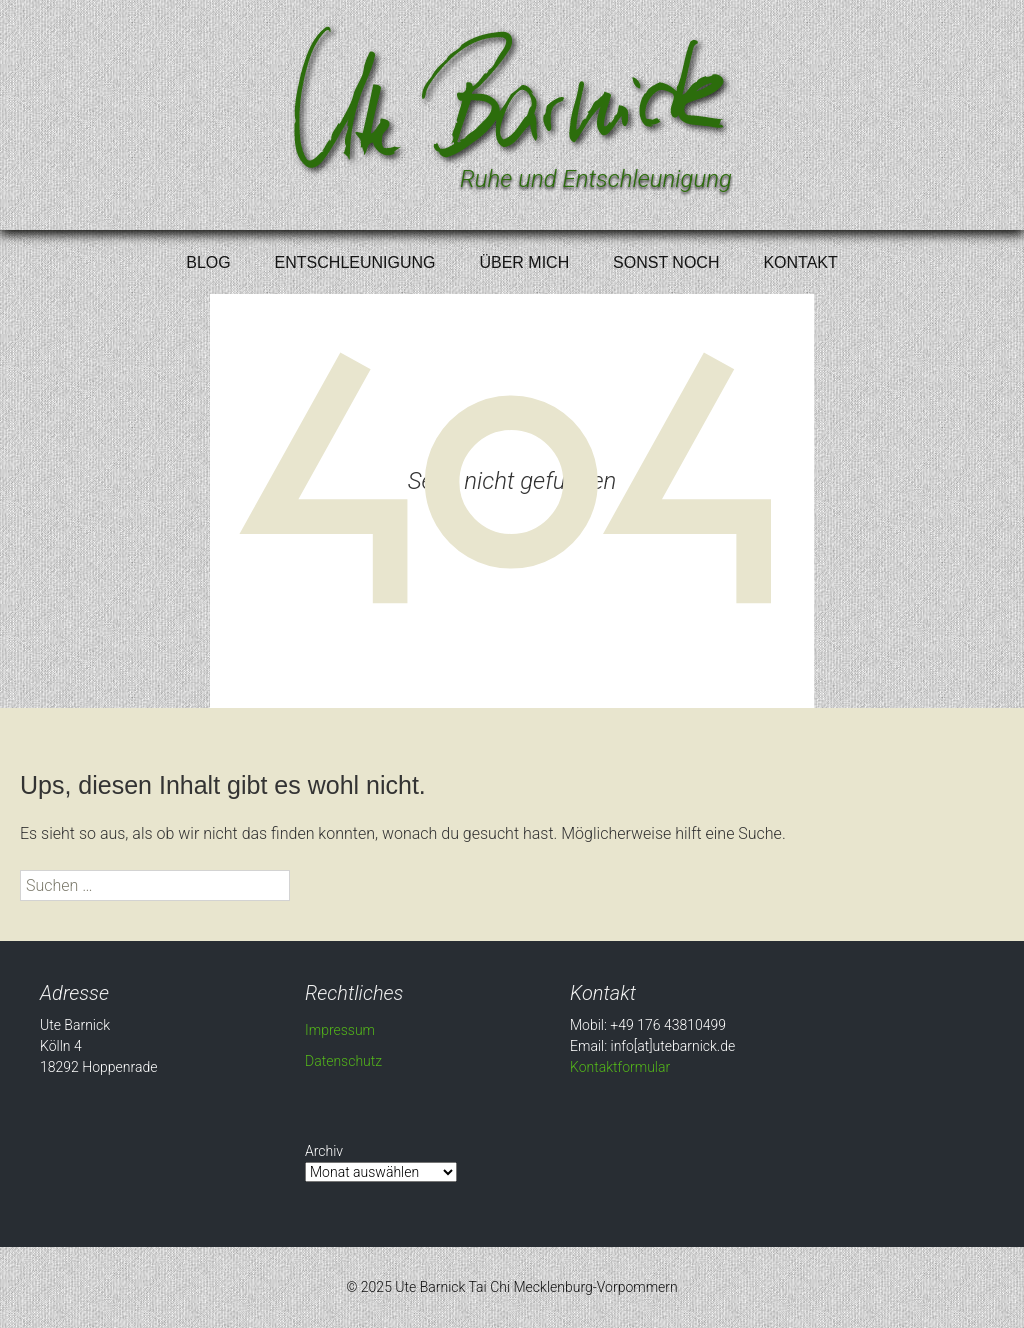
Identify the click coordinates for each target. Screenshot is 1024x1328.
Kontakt (800, 262)
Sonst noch (666, 262)
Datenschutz (343, 1061)
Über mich (524, 262)
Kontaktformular (620, 1067)
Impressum (340, 1030)
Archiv (324, 1151)
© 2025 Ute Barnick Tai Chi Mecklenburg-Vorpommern (512, 1287)
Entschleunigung (355, 262)
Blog (208, 262)
